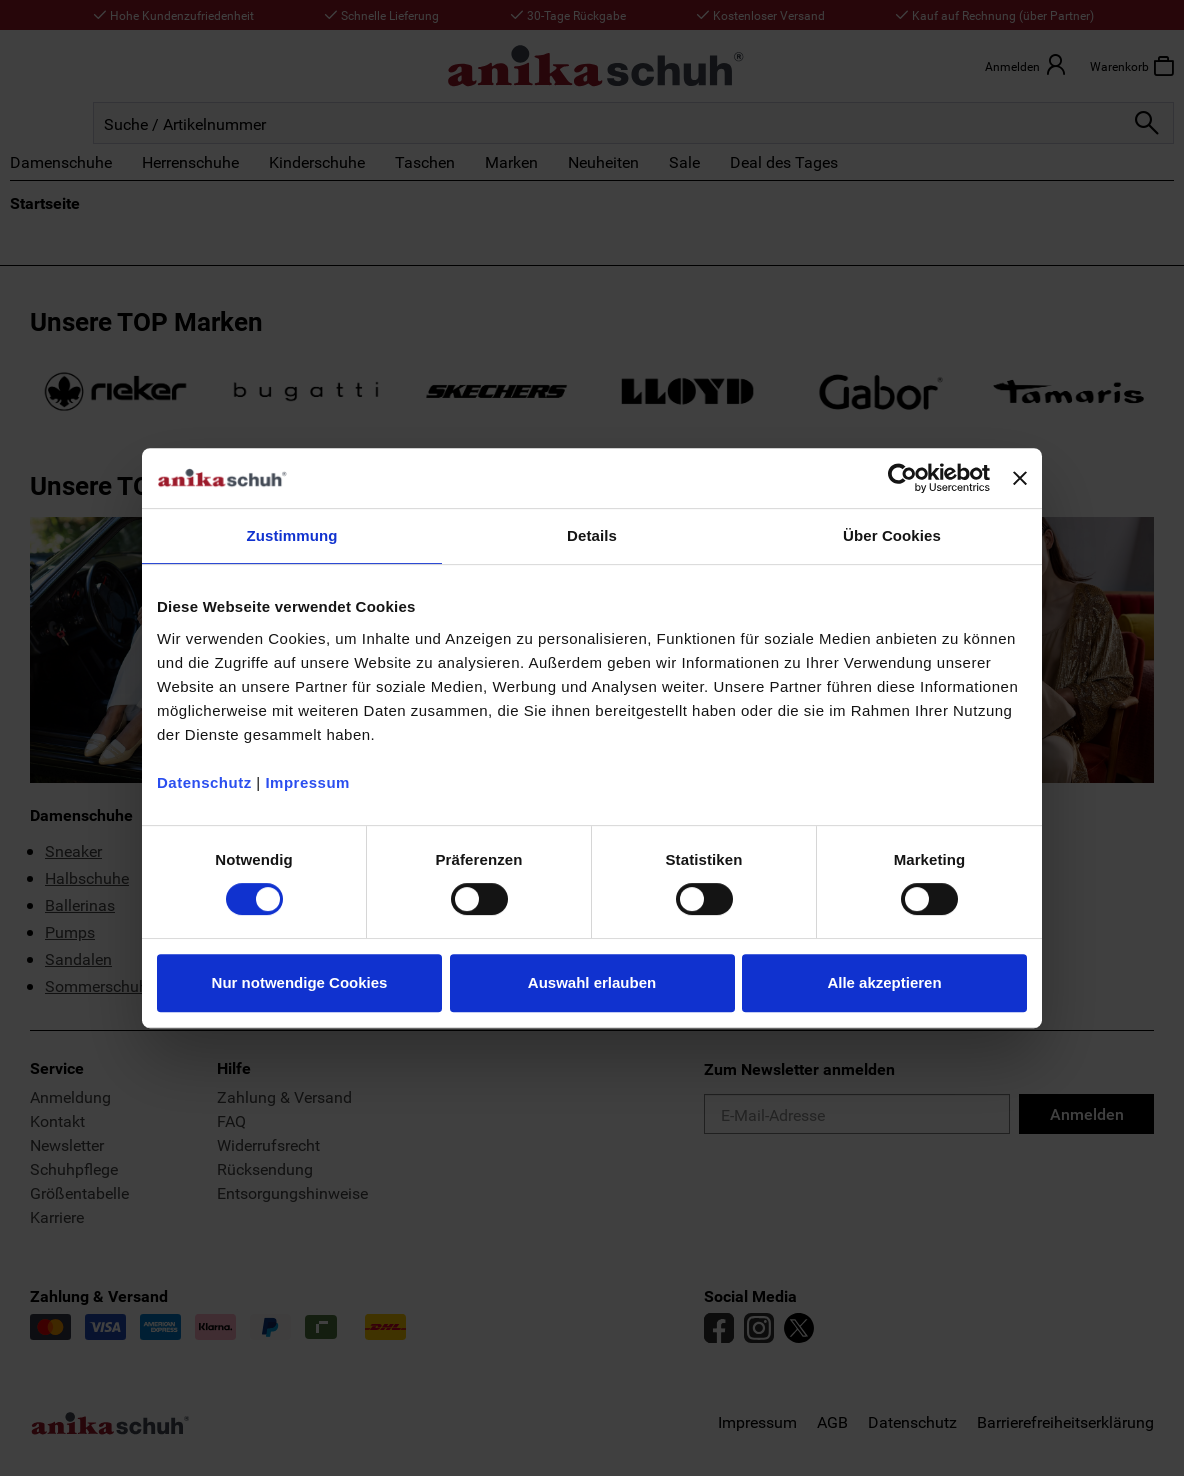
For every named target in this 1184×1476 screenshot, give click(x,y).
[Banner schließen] (1020, 478)
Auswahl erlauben (592, 982)
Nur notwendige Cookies (300, 982)
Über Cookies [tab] (892, 535)
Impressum (307, 782)
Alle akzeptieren (884, 982)
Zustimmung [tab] (292, 535)
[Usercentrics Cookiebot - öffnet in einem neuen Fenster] (902, 478)
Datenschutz (204, 782)
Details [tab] (592, 535)
